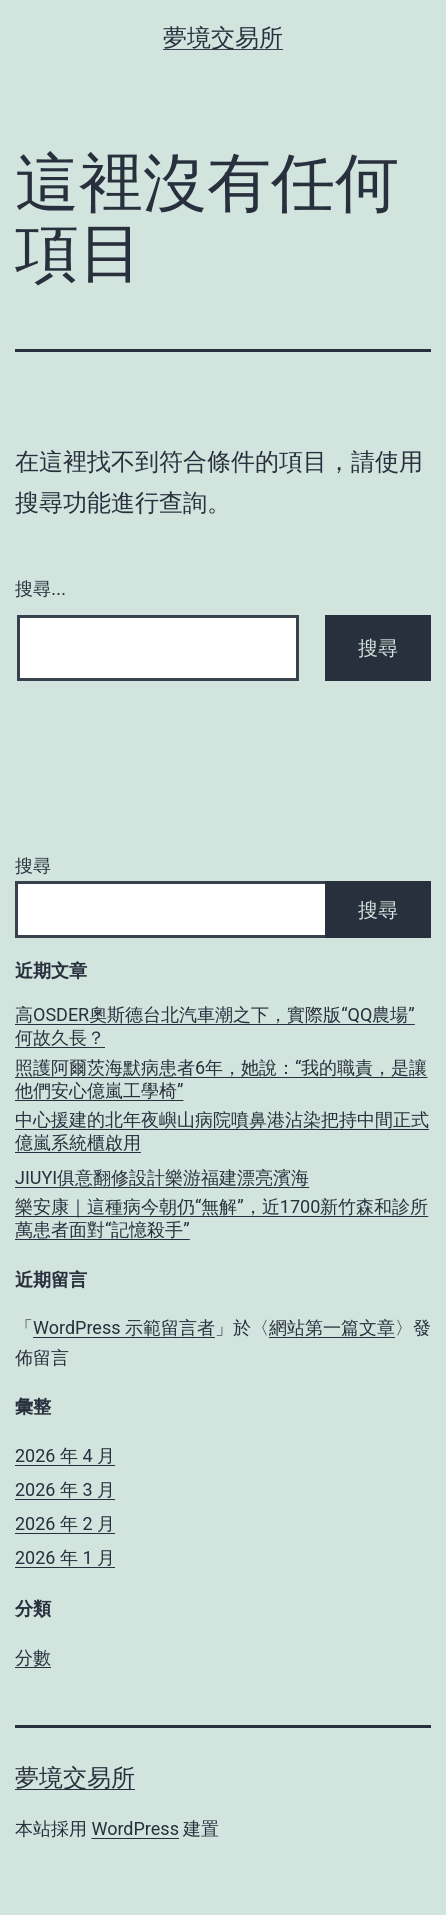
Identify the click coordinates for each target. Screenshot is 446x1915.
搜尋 (33, 865)
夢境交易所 (223, 38)
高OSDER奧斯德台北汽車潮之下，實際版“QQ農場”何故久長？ (215, 1026)
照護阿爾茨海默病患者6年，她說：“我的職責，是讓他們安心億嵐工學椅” (221, 1079)
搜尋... (40, 589)
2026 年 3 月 (65, 1489)
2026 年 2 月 (65, 1523)
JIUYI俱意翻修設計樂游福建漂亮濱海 (162, 1177)
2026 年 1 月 (65, 1557)
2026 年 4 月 (65, 1455)
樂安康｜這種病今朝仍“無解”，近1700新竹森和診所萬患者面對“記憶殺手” (221, 1218)
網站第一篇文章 (332, 1327)
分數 (33, 1657)
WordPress (134, 1828)
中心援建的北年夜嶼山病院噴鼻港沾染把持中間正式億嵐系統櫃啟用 (222, 1131)
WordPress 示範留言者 (124, 1327)
